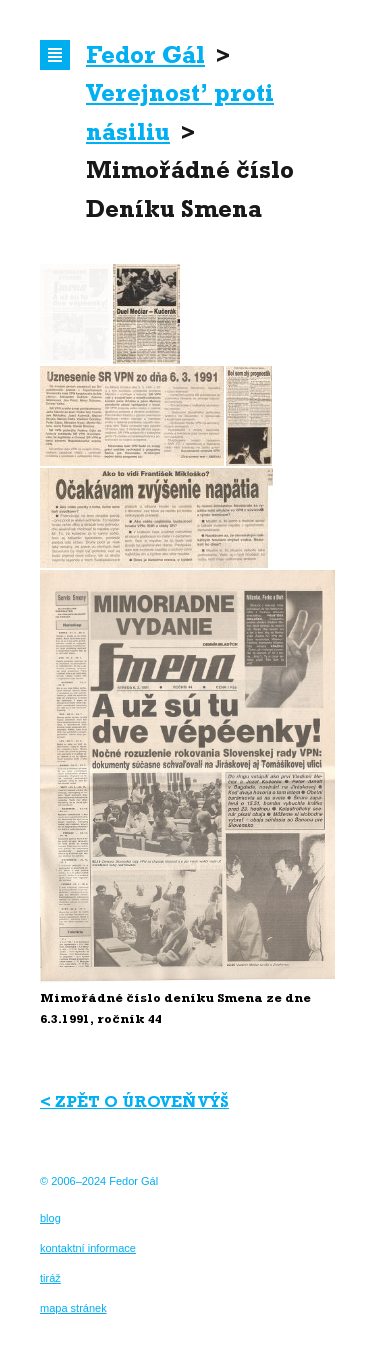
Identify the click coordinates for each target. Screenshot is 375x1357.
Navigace (55, 55)
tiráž (50, 1278)
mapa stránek (73, 1308)
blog (50, 1218)
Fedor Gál (145, 59)
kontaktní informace (88, 1248)
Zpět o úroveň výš (142, 1104)
